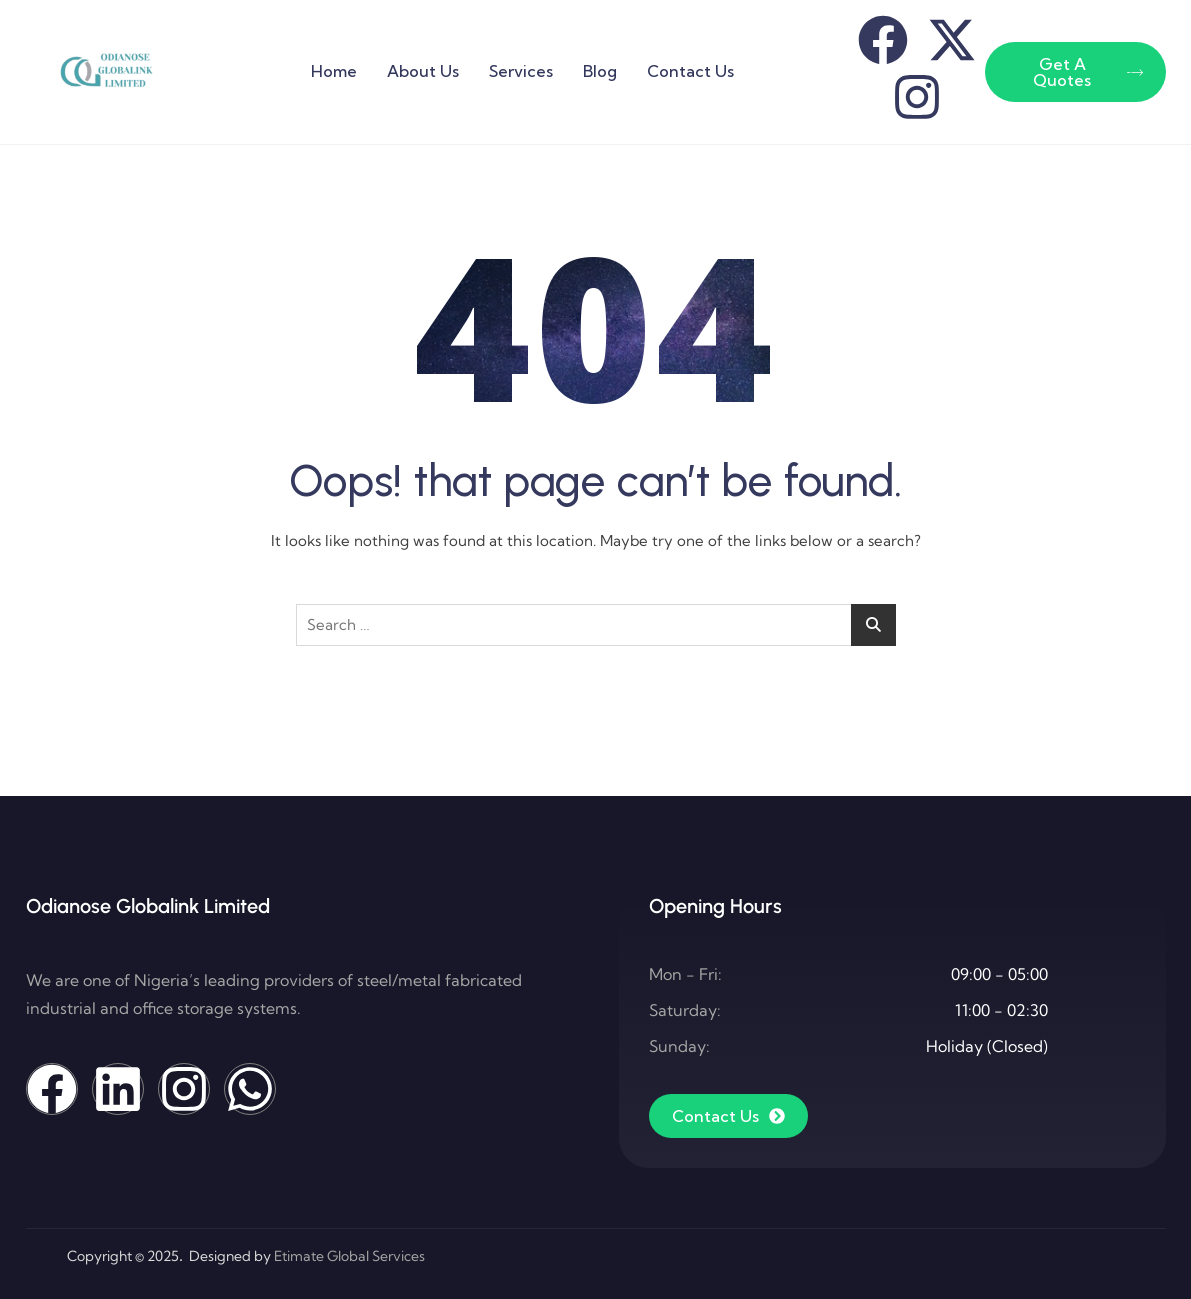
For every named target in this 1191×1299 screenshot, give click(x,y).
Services (521, 71)
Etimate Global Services (349, 1256)
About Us (423, 71)
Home (334, 71)
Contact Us (690, 71)
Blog (600, 71)
